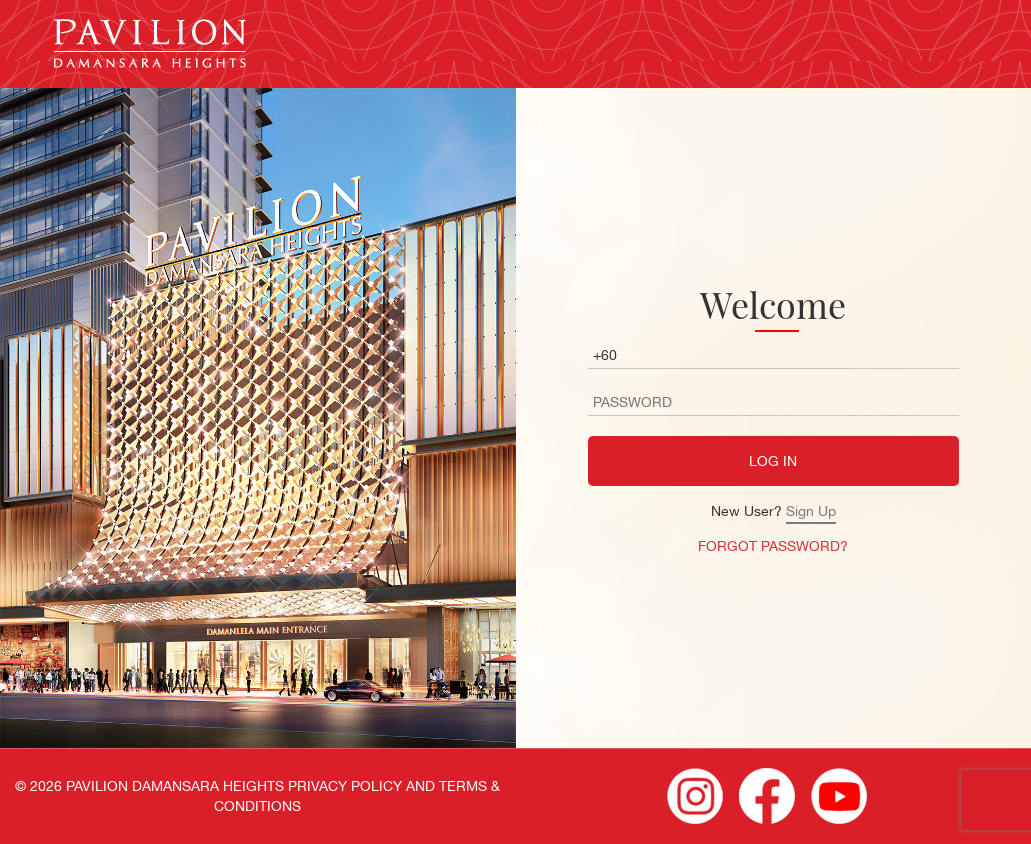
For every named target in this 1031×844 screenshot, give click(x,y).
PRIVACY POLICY (345, 786)
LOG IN (773, 461)
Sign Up (811, 511)
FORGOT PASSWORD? (773, 546)
